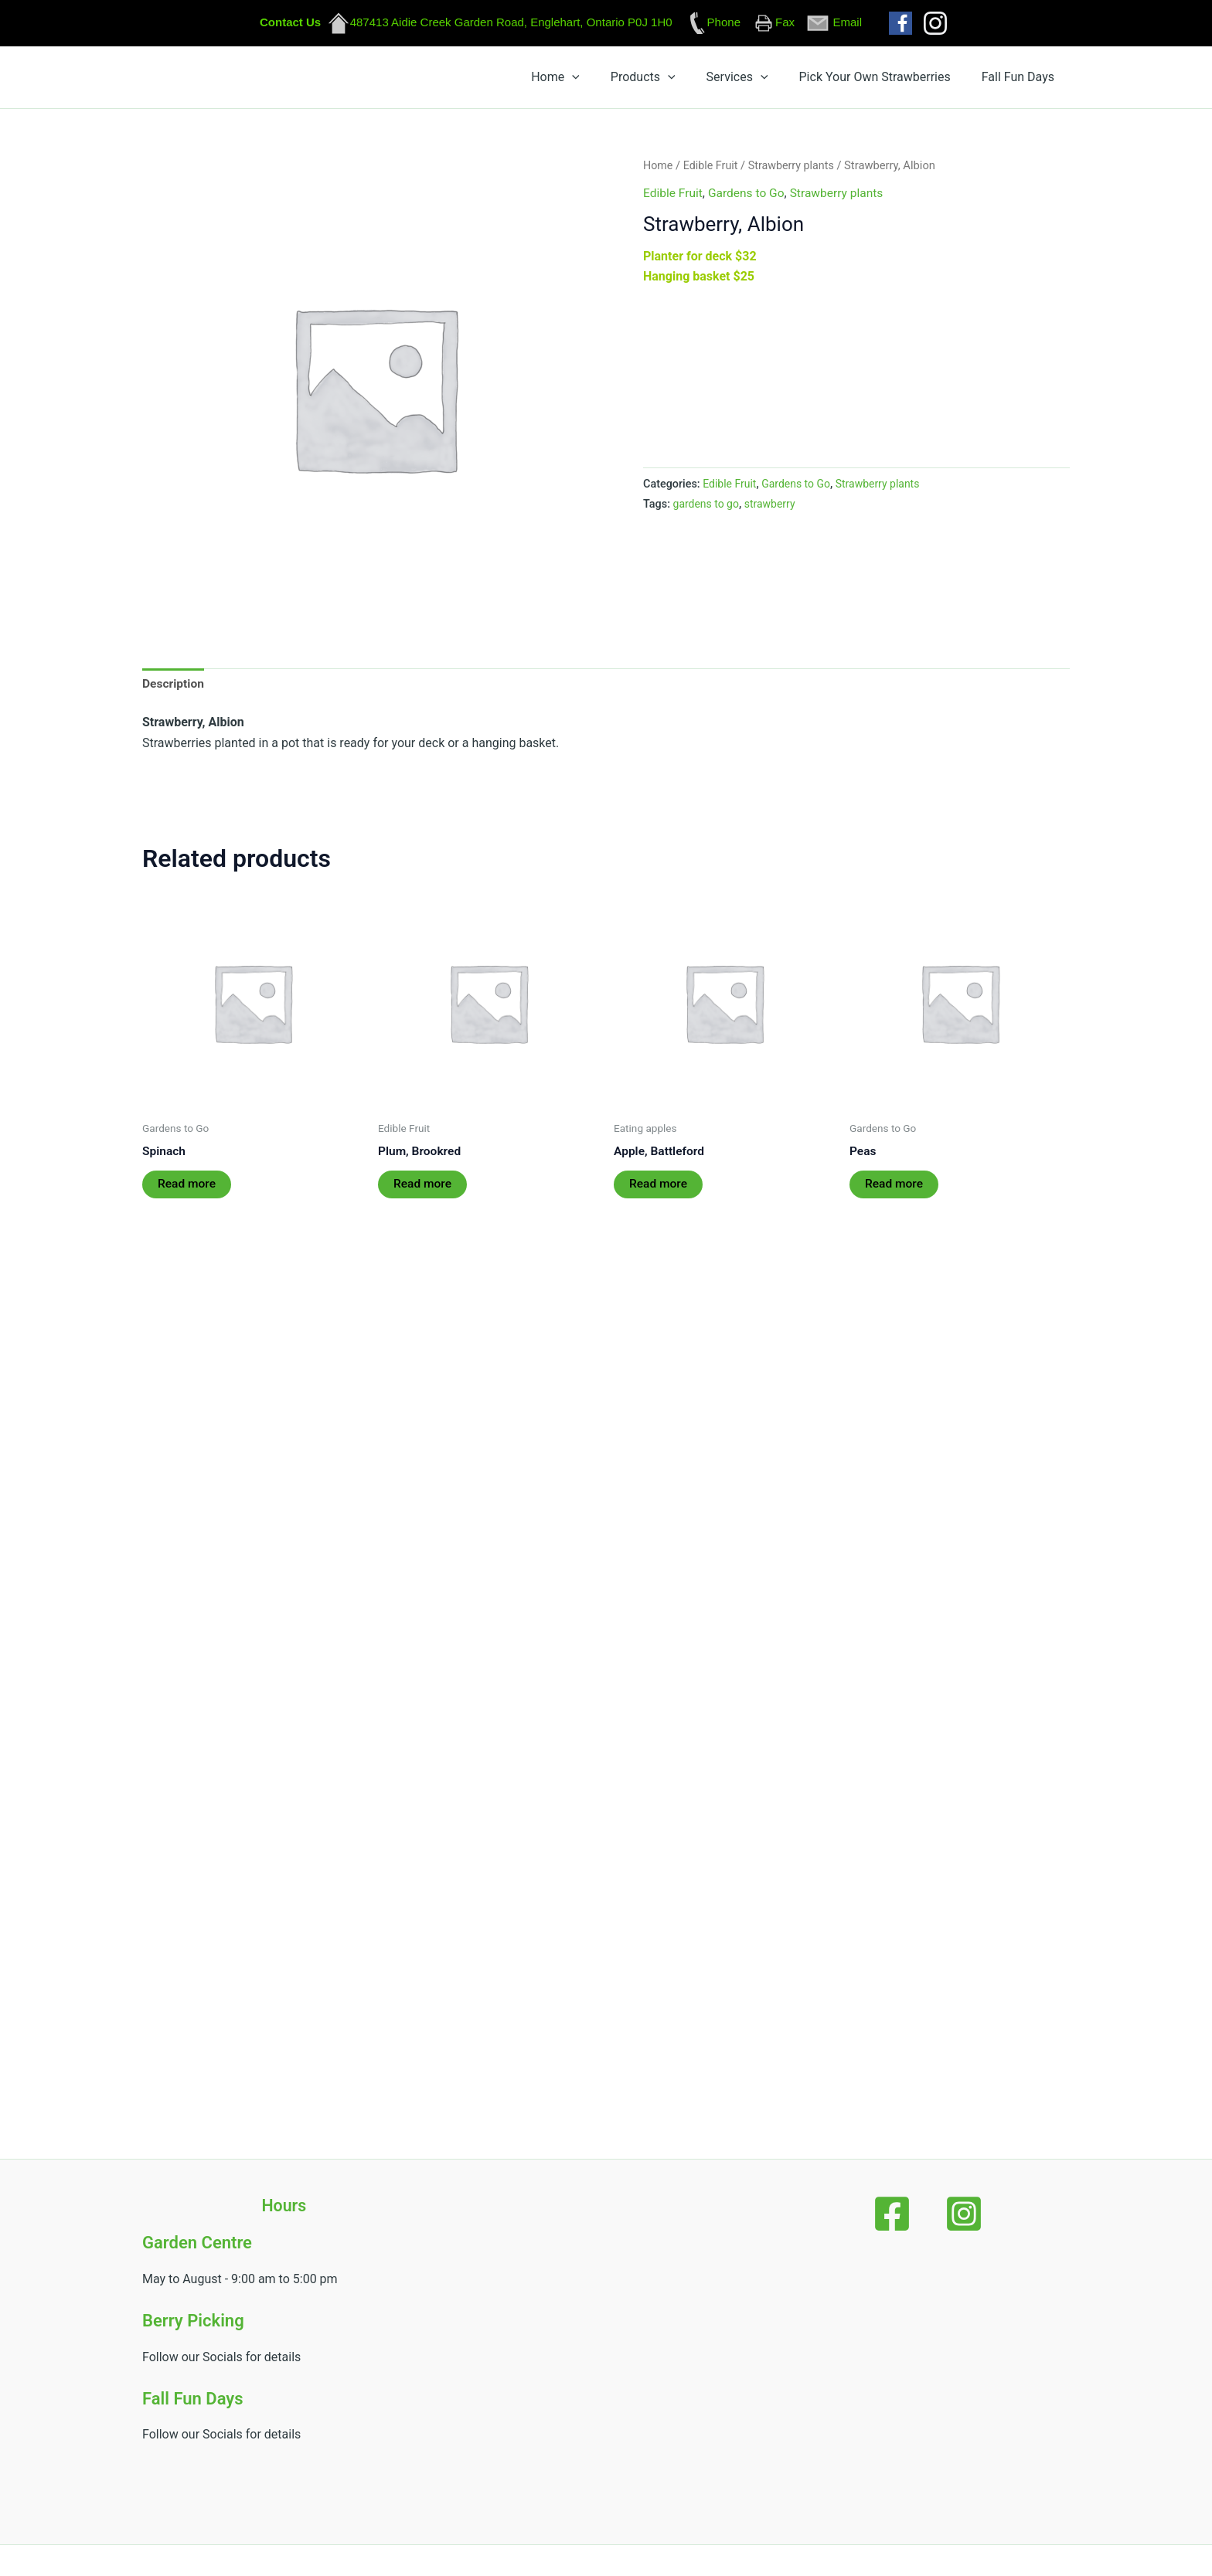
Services (799, 80)
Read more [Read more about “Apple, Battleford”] (659, 1192)
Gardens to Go (749, 199)
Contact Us (290, 22)
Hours (284, 2205)
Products (729, 80)
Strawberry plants (795, 171)
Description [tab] (174, 690)
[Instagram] (952, 2213)
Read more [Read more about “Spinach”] (187, 1192)
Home (666, 80)
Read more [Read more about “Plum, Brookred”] (423, 1192)
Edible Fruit (712, 171)
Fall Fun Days (1030, 80)
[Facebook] (904, 2213)
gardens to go (707, 509)
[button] (683, 80)
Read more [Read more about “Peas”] (894, 1192)
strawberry (772, 509)
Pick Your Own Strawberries (912, 80)
